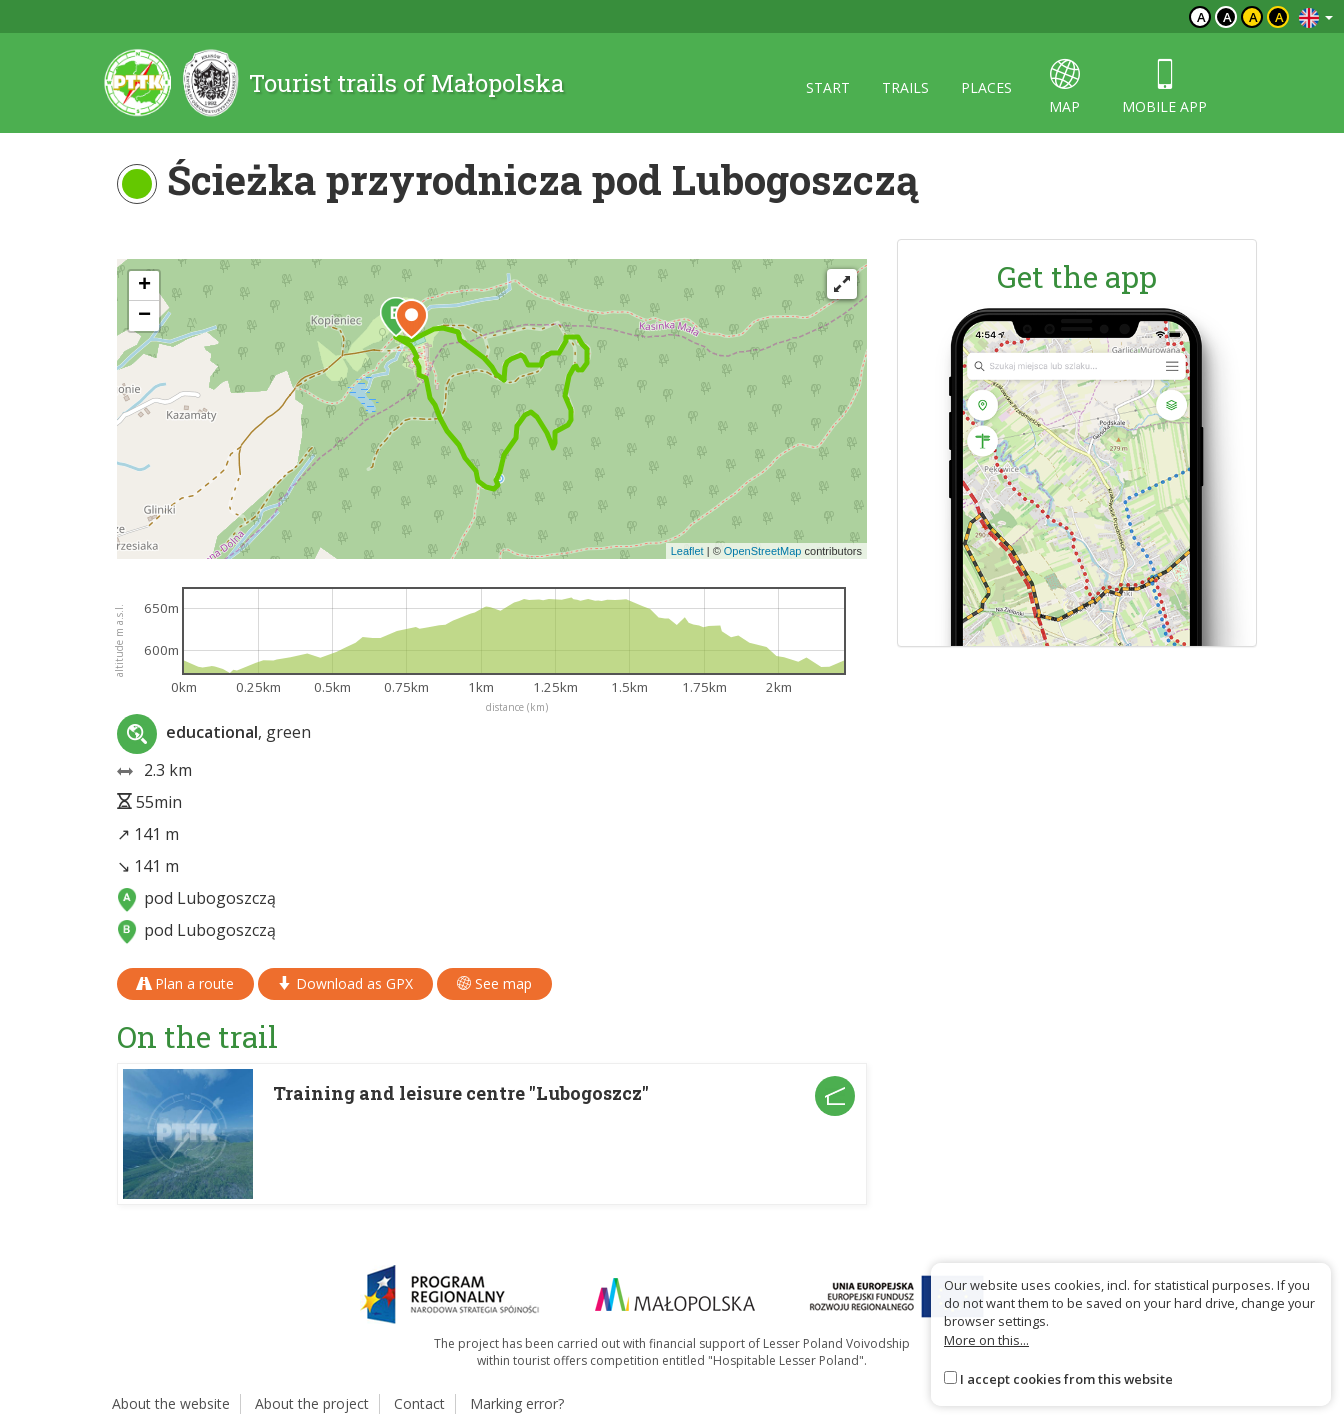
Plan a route (185, 983)
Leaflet (687, 551)
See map (494, 983)
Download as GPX (345, 983)
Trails (905, 87)
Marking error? (517, 1403)
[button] (411, 319)
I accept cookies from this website (1066, 1379)
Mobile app (1164, 87)
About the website (171, 1403)
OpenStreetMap (763, 551)
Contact (419, 1403)
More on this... (986, 1340)
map (1064, 87)
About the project (312, 1403)
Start (828, 87)
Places (986, 87)
